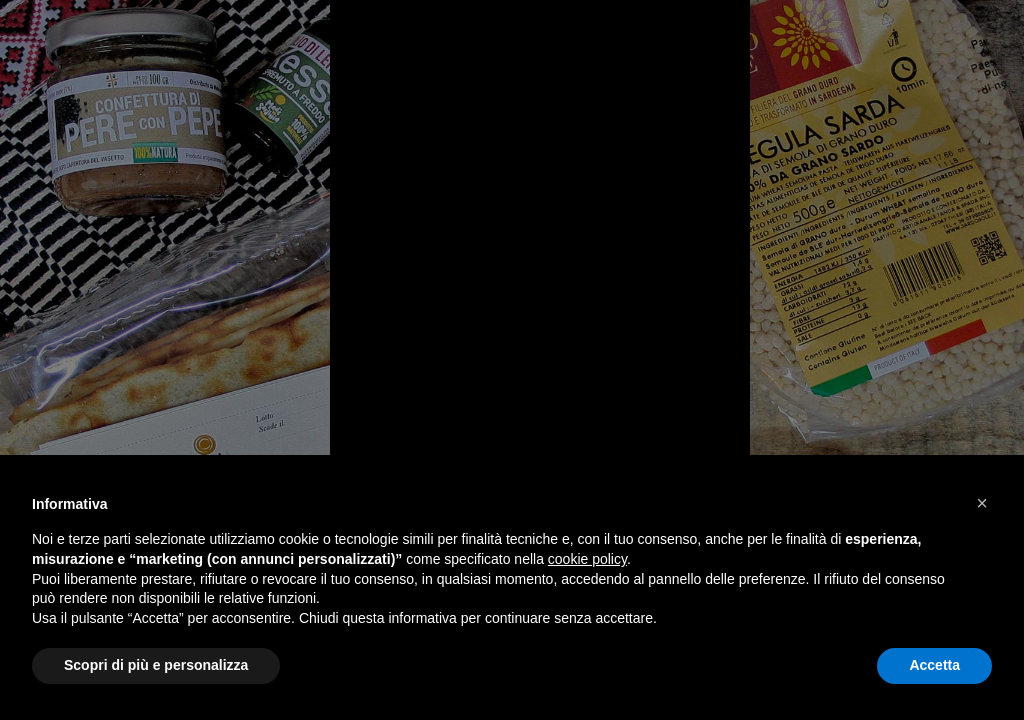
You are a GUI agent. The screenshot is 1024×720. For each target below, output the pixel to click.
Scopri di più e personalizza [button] (156, 665)
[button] (982, 503)
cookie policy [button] (587, 559)
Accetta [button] (934, 665)
